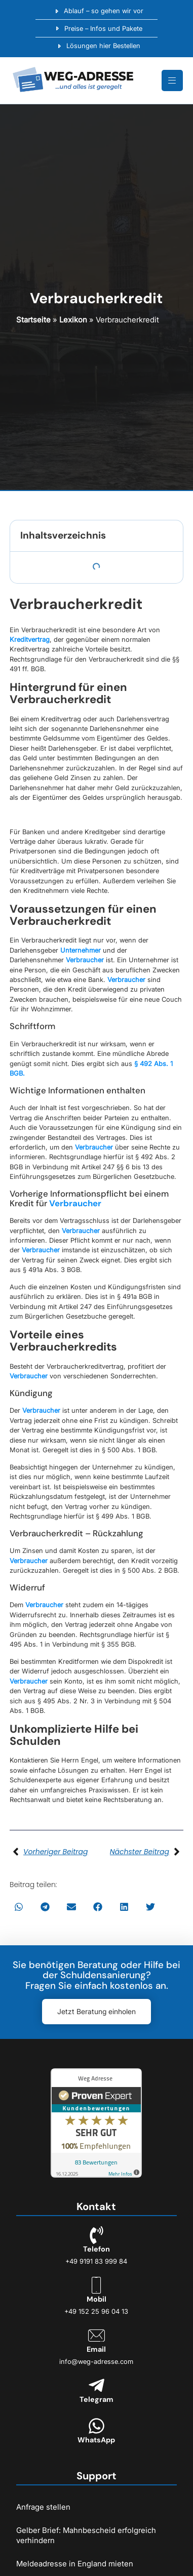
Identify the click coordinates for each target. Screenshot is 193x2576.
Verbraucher (85, 960)
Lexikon (73, 319)
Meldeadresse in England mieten (74, 2563)
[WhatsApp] (96, 2426)
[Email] (96, 2335)
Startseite (33, 319)
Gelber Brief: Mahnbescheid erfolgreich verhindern (86, 2535)
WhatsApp (96, 2439)
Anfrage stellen (43, 2507)
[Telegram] (96, 2385)
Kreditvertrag (30, 639)
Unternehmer (80, 950)
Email (96, 2349)
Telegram (96, 2399)
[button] (19, 1907)
